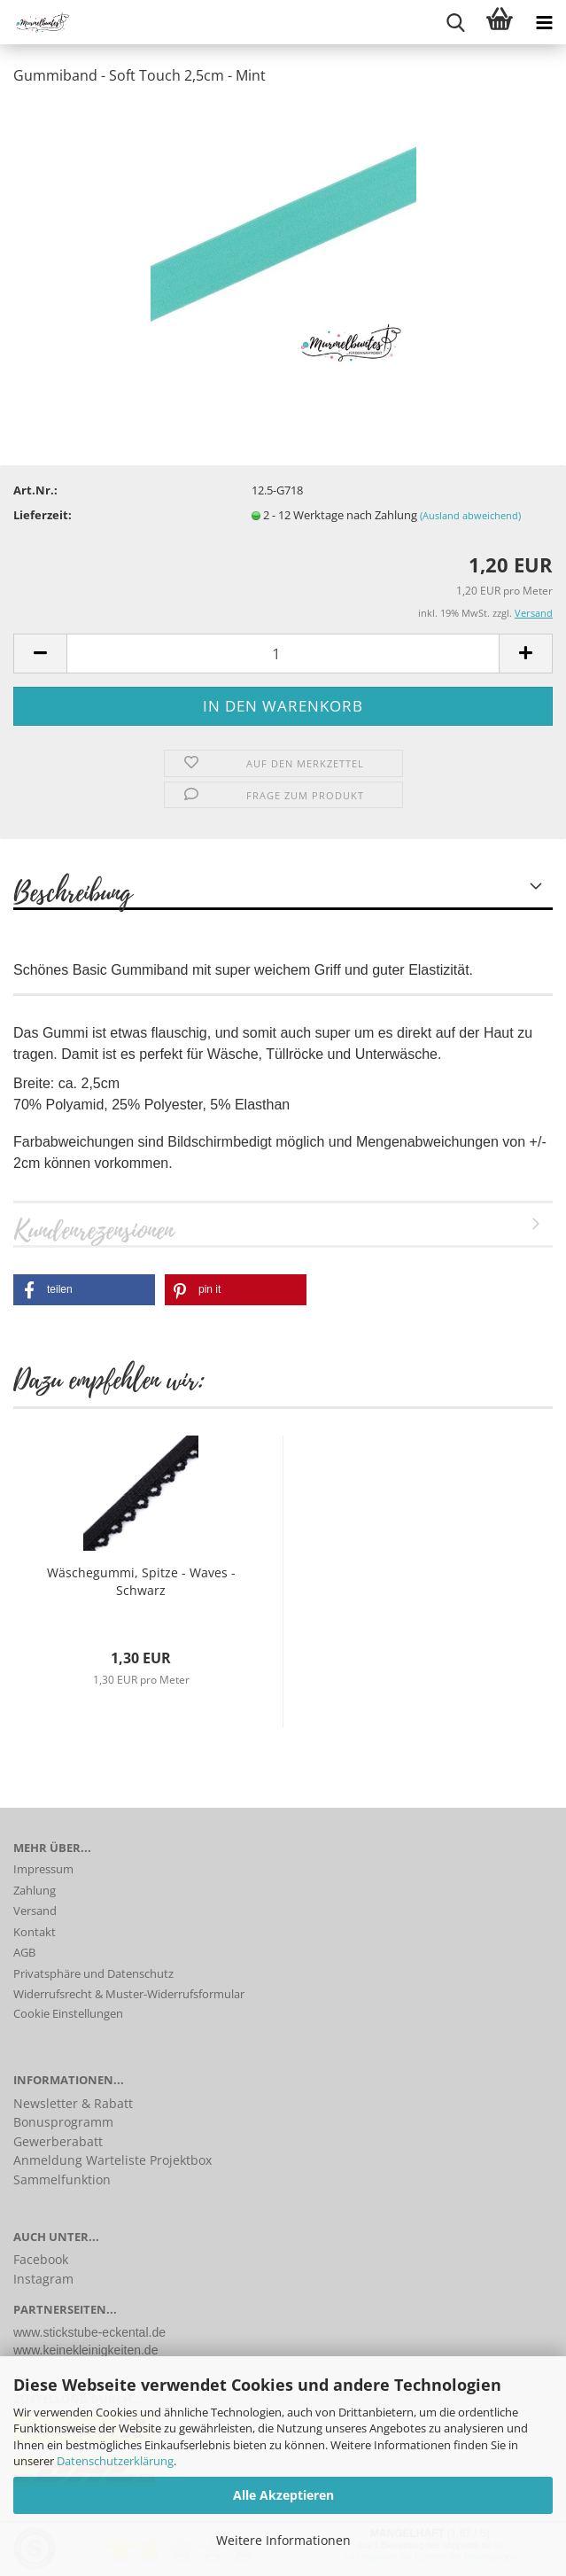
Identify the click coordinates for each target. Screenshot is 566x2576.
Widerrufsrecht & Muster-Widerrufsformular (128, 1994)
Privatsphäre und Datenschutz (93, 1973)
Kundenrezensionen (93, 1229)
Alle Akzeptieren (283, 2495)
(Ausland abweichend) (470, 515)
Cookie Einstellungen (68, 2013)
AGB (24, 1952)
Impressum (43, 1869)
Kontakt (34, 1932)
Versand (35, 1910)
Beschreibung (72, 891)
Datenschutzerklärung (115, 2461)
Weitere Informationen (283, 2540)
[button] (84, 1289)
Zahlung (34, 1890)
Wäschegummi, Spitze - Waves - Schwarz (141, 1581)
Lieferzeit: (42, 515)
